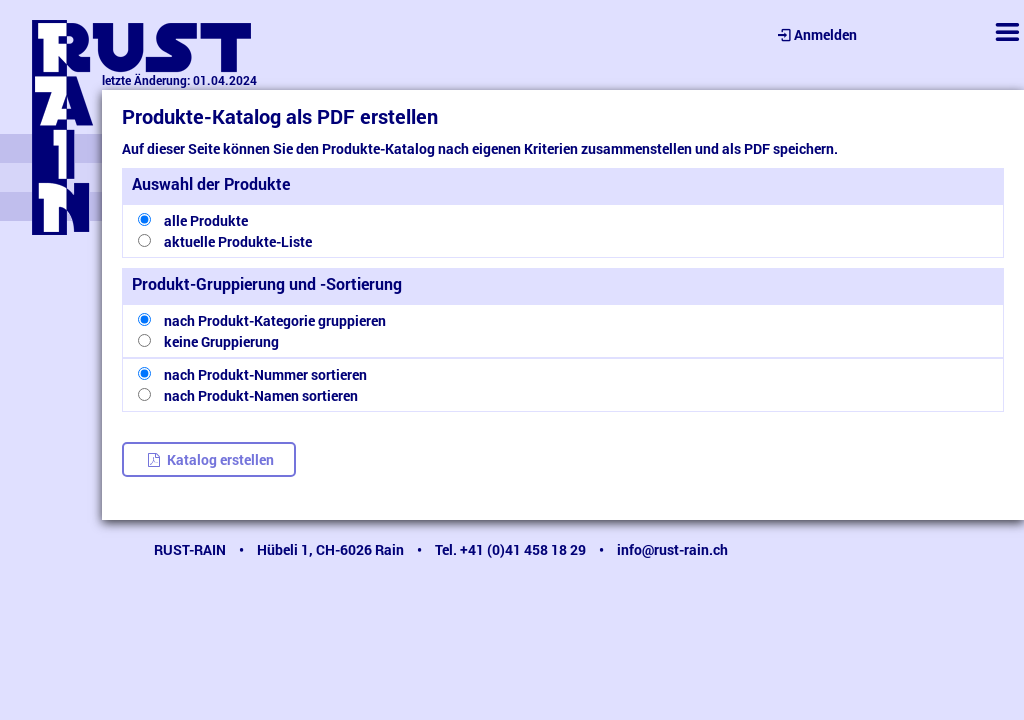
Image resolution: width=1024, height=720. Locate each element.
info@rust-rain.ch (672, 549)
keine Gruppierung (221, 341)
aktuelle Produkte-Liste (238, 241)
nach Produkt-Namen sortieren (261, 395)
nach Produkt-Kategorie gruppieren (275, 320)
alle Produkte (206, 220)
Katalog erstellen (209, 459)
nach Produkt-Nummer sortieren (265, 374)
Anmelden (815, 34)
